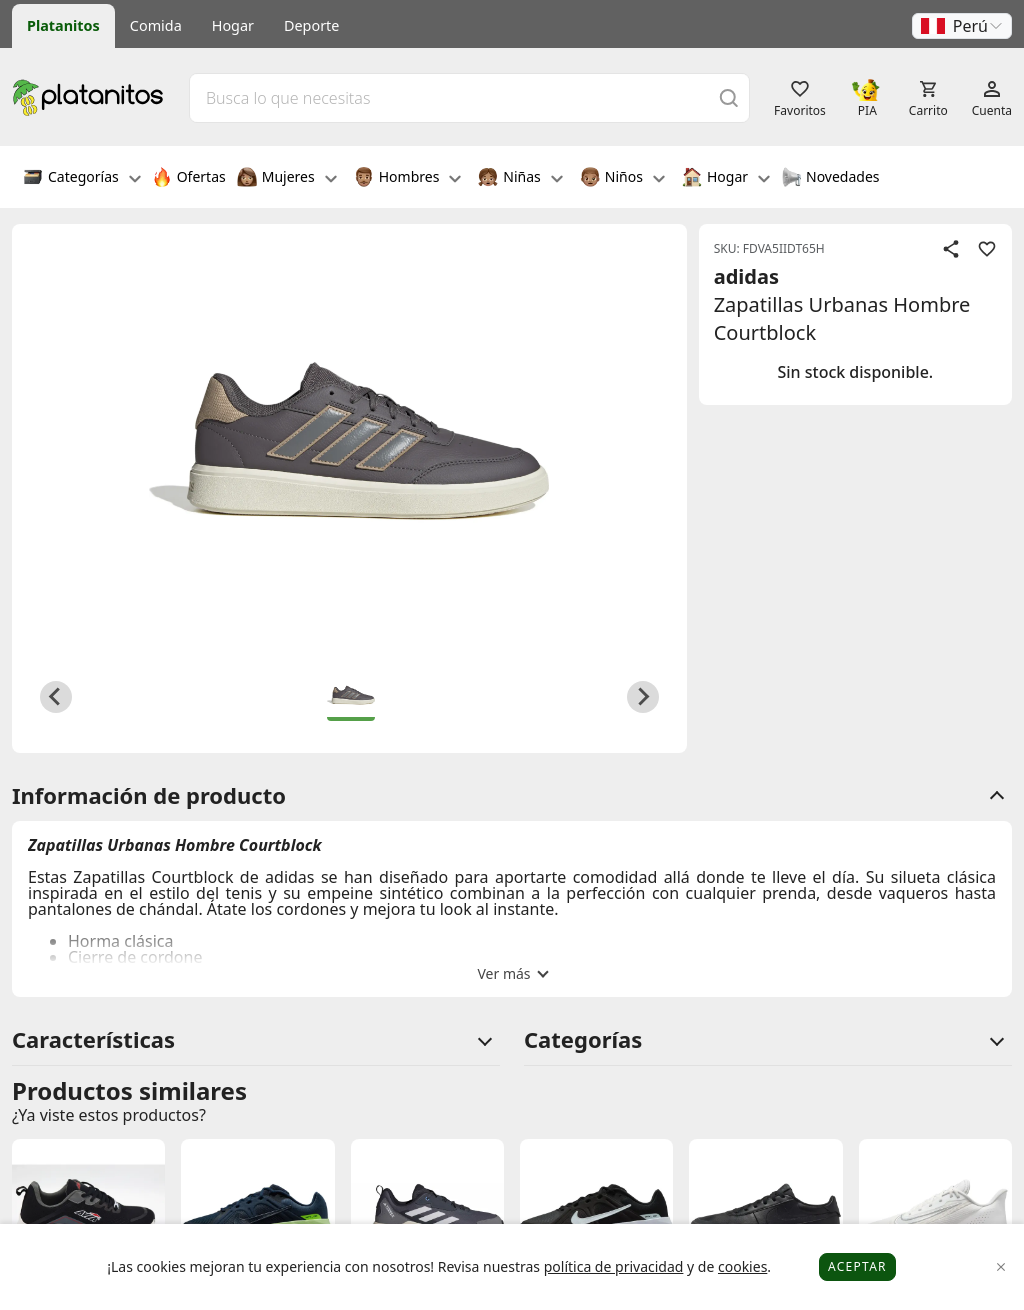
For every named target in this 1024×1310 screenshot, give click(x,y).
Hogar (233, 25)
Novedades (830, 179)
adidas (746, 276)
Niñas (520, 179)
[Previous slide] (56, 697)
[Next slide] (643, 697)
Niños (622, 179)
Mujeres (287, 179)
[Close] (1001, 1267)
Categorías (82, 179)
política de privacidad (614, 1266)
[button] (962, 26)
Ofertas (189, 179)
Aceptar (857, 1266)
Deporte (311, 25)
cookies (742, 1266)
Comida (156, 25)
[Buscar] (729, 97)
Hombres (408, 179)
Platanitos (63, 25)
